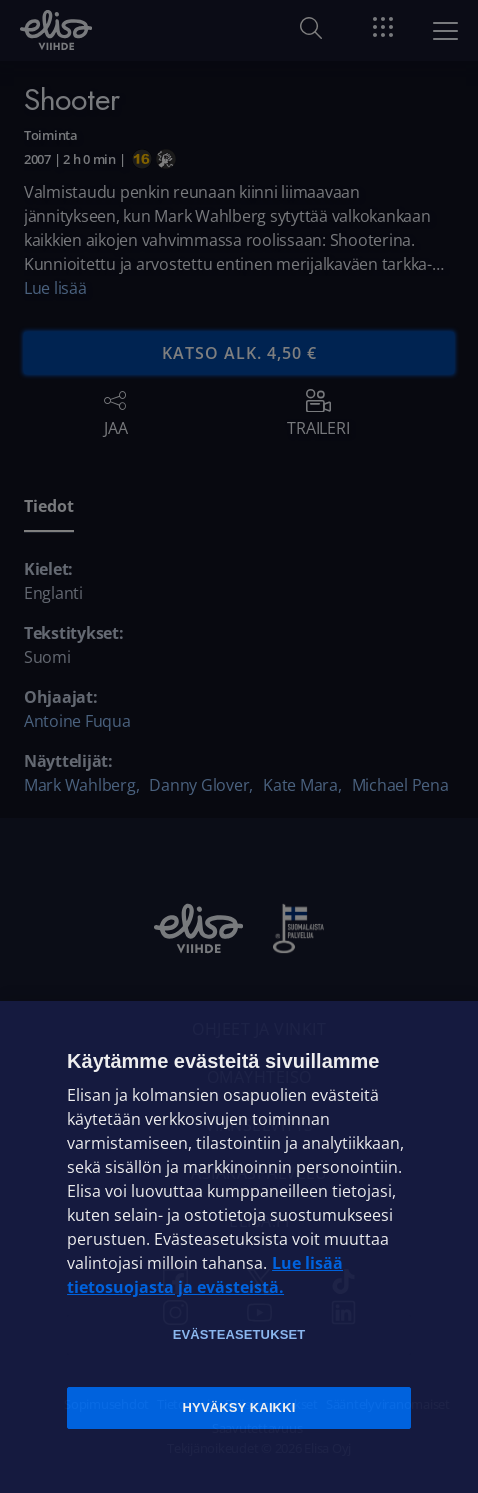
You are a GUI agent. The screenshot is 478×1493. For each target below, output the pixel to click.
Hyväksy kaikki (239, 1407)
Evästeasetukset (239, 1334)
